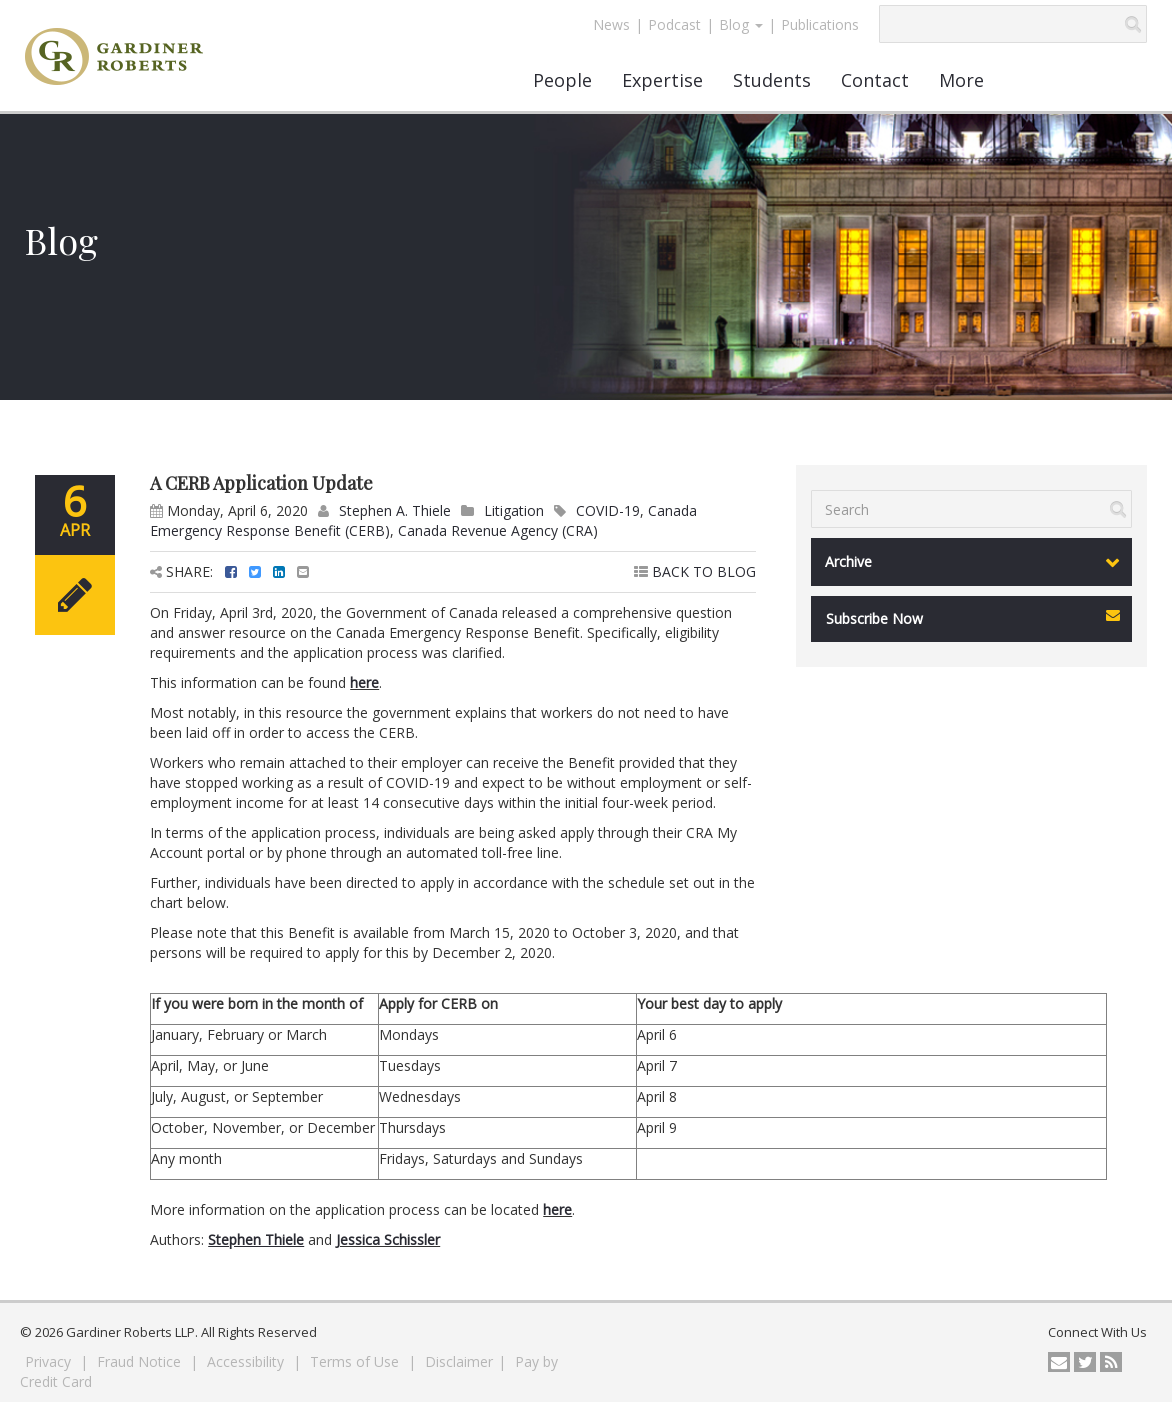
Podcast (674, 24)
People (562, 80)
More (961, 80)
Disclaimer (459, 1361)
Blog (741, 24)
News (611, 24)
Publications (820, 24)
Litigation (514, 510)
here (364, 682)
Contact (875, 80)
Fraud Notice (141, 1361)
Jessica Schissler (388, 1239)
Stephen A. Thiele (395, 510)
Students (772, 80)
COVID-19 (608, 510)
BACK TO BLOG (695, 571)
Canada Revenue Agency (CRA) (498, 530)
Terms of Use (356, 1361)
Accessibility (247, 1361)
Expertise (662, 80)
